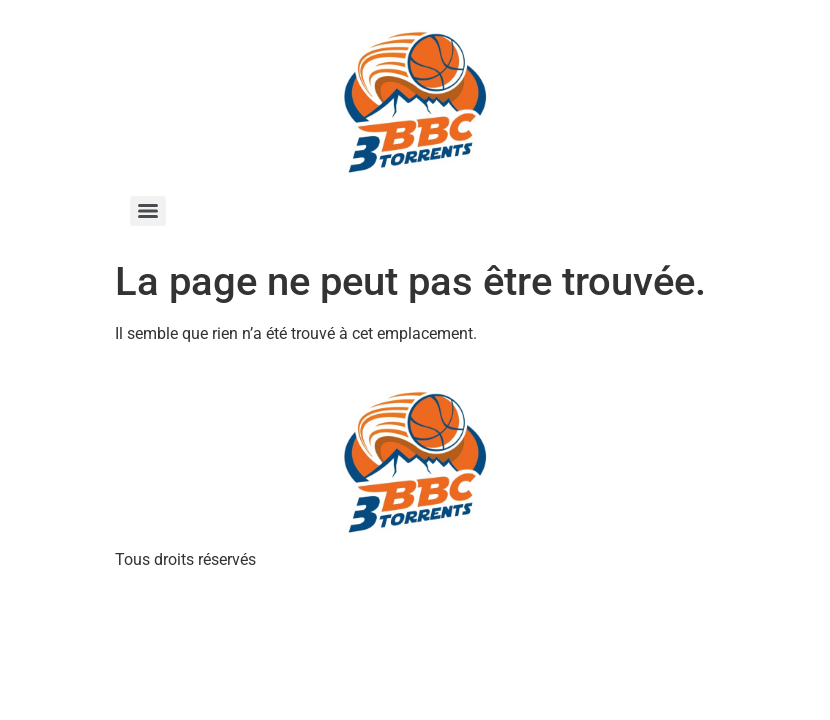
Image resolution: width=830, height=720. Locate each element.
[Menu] (148, 211)
